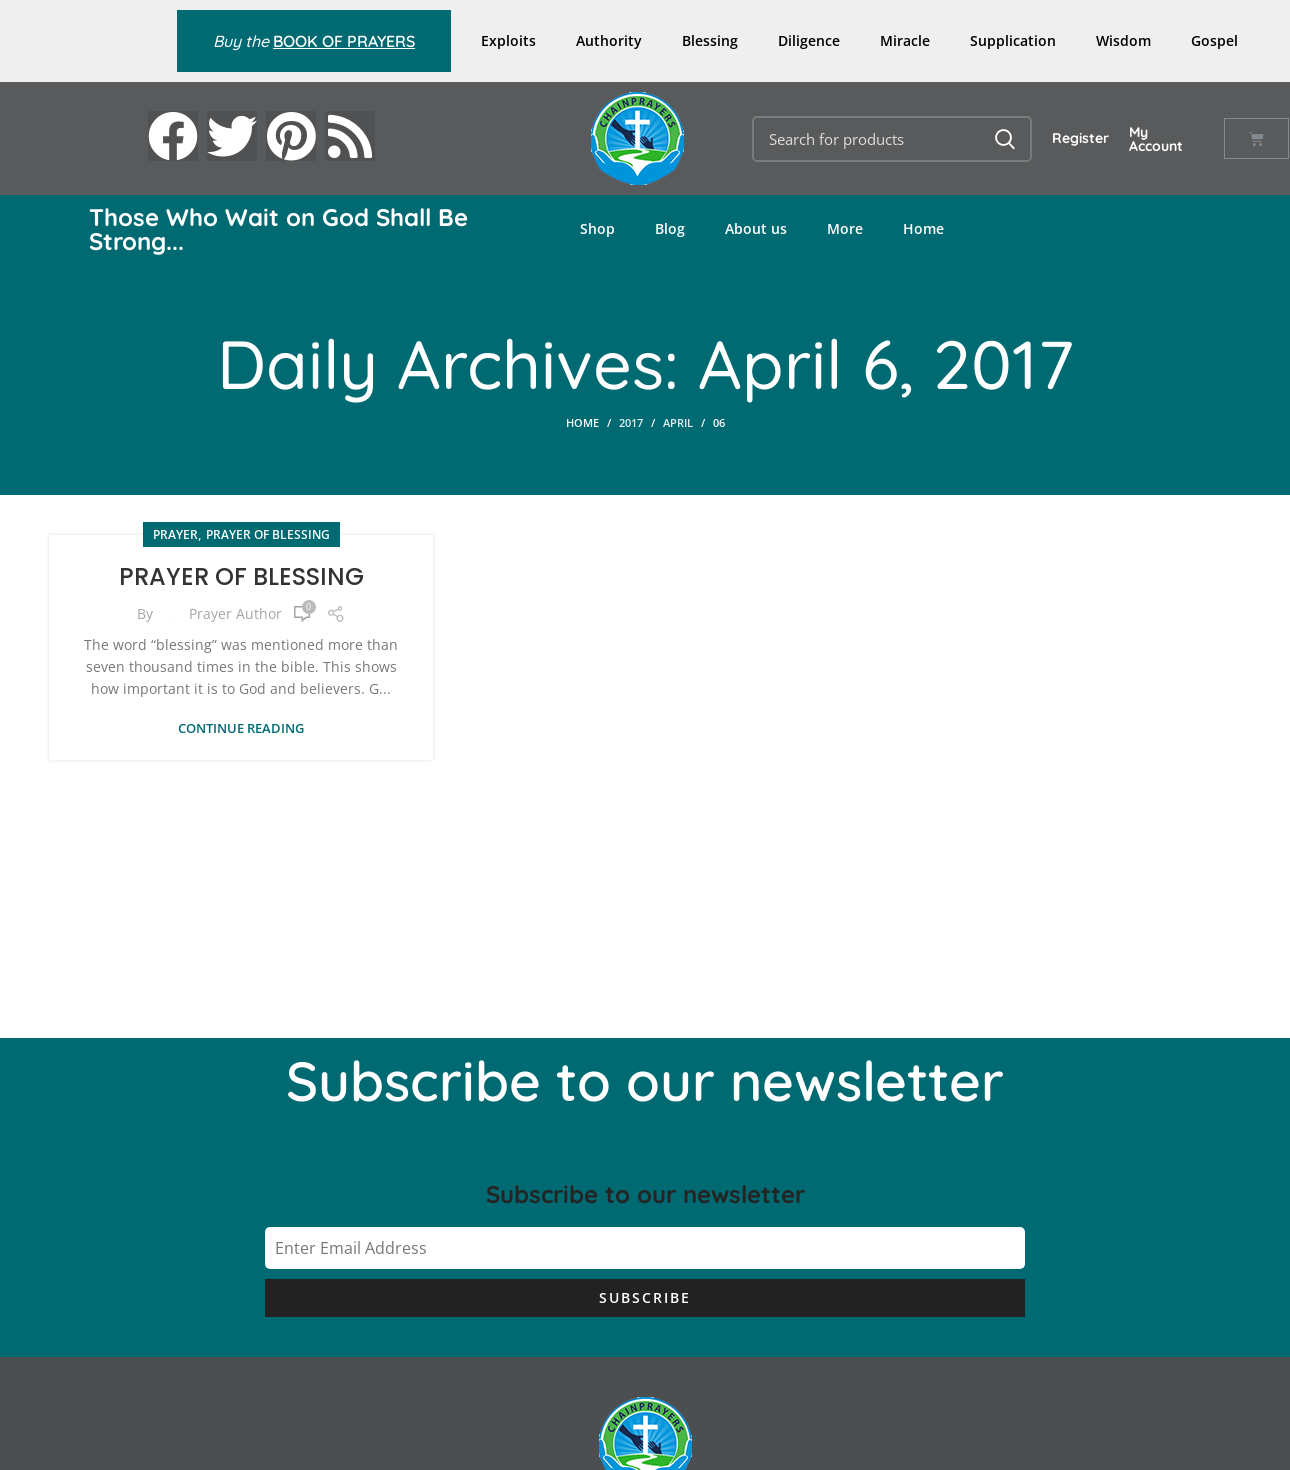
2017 (631, 422)
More (845, 228)
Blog (670, 228)
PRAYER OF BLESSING (241, 576)
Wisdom (1123, 40)
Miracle (905, 40)
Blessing (710, 40)
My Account (1156, 139)
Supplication (1013, 40)
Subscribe (645, 1297)
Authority (609, 40)
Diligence (809, 40)
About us (756, 228)
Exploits (508, 40)
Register (1080, 138)
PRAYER (175, 534)
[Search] (892, 139)
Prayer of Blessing (268, 534)
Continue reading (241, 728)
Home (923, 228)
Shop (597, 228)
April (678, 422)
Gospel (1214, 40)
